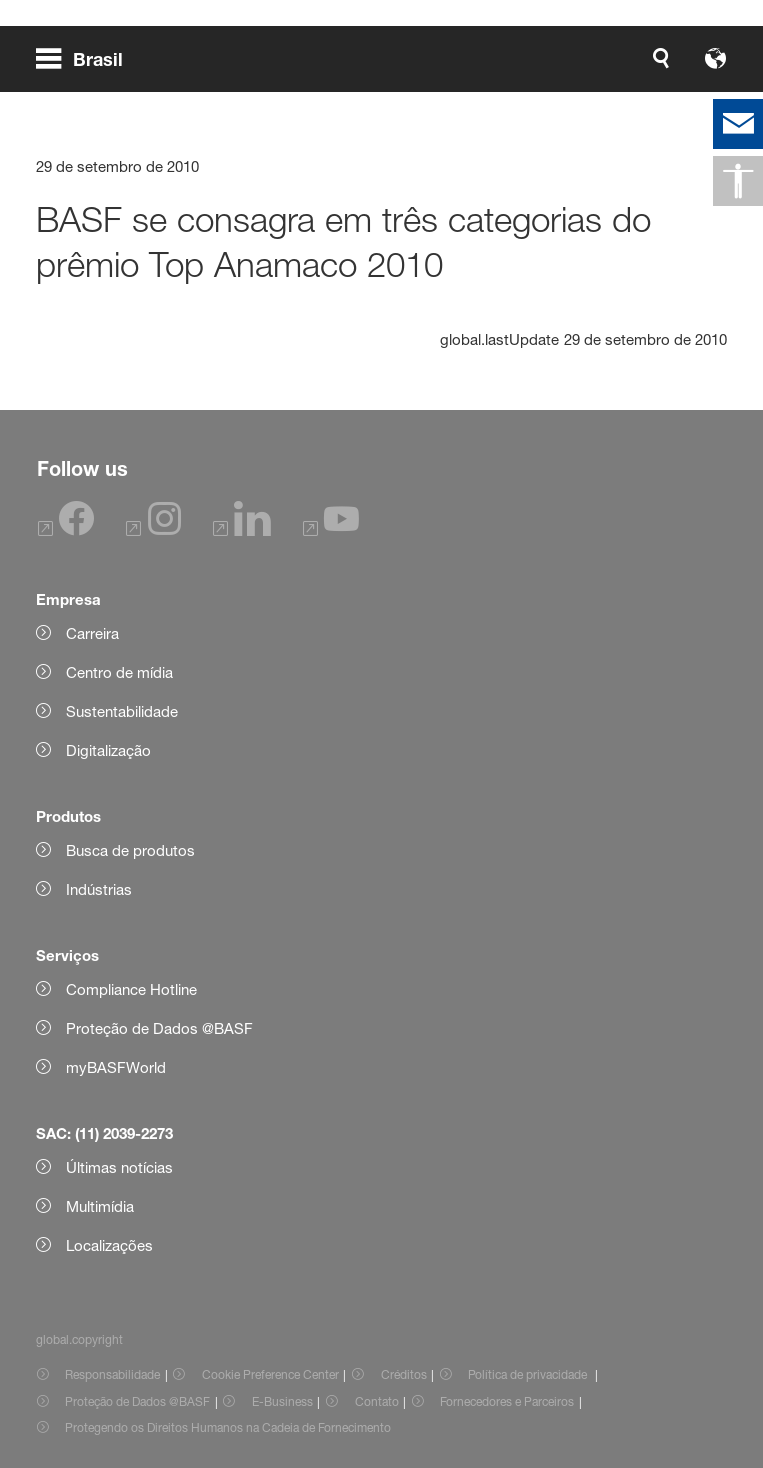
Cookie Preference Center (270, 1374)
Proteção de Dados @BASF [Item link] (137, 1401)
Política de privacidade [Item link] (529, 1374)
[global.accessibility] (738, 181)
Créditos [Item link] (404, 1374)
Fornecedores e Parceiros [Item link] (507, 1401)
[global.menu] (87, 58)
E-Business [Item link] (282, 1401)
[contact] (738, 124)
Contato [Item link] (377, 1401)
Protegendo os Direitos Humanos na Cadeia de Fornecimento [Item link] (228, 1427)
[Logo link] (663, 58)
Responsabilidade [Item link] (112, 1374)
